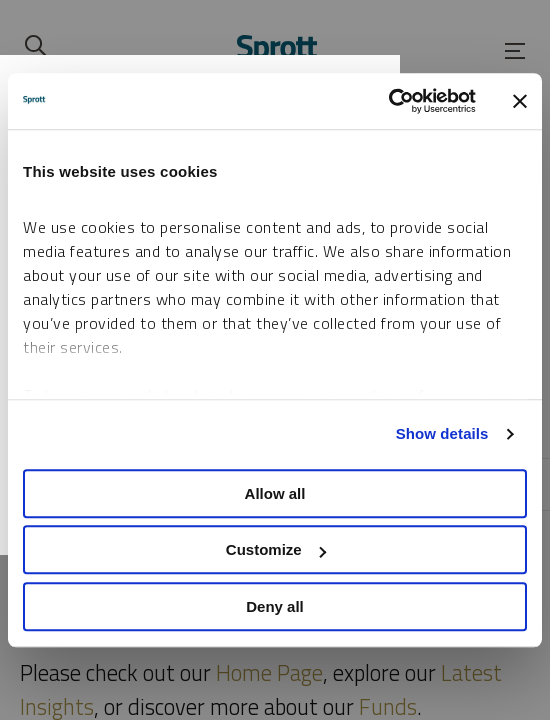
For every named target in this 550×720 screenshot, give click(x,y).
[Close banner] (520, 101)
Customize (276, 549)
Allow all (275, 493)
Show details (442, 433)
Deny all (275, 606)
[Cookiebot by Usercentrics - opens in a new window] (388, 101)
